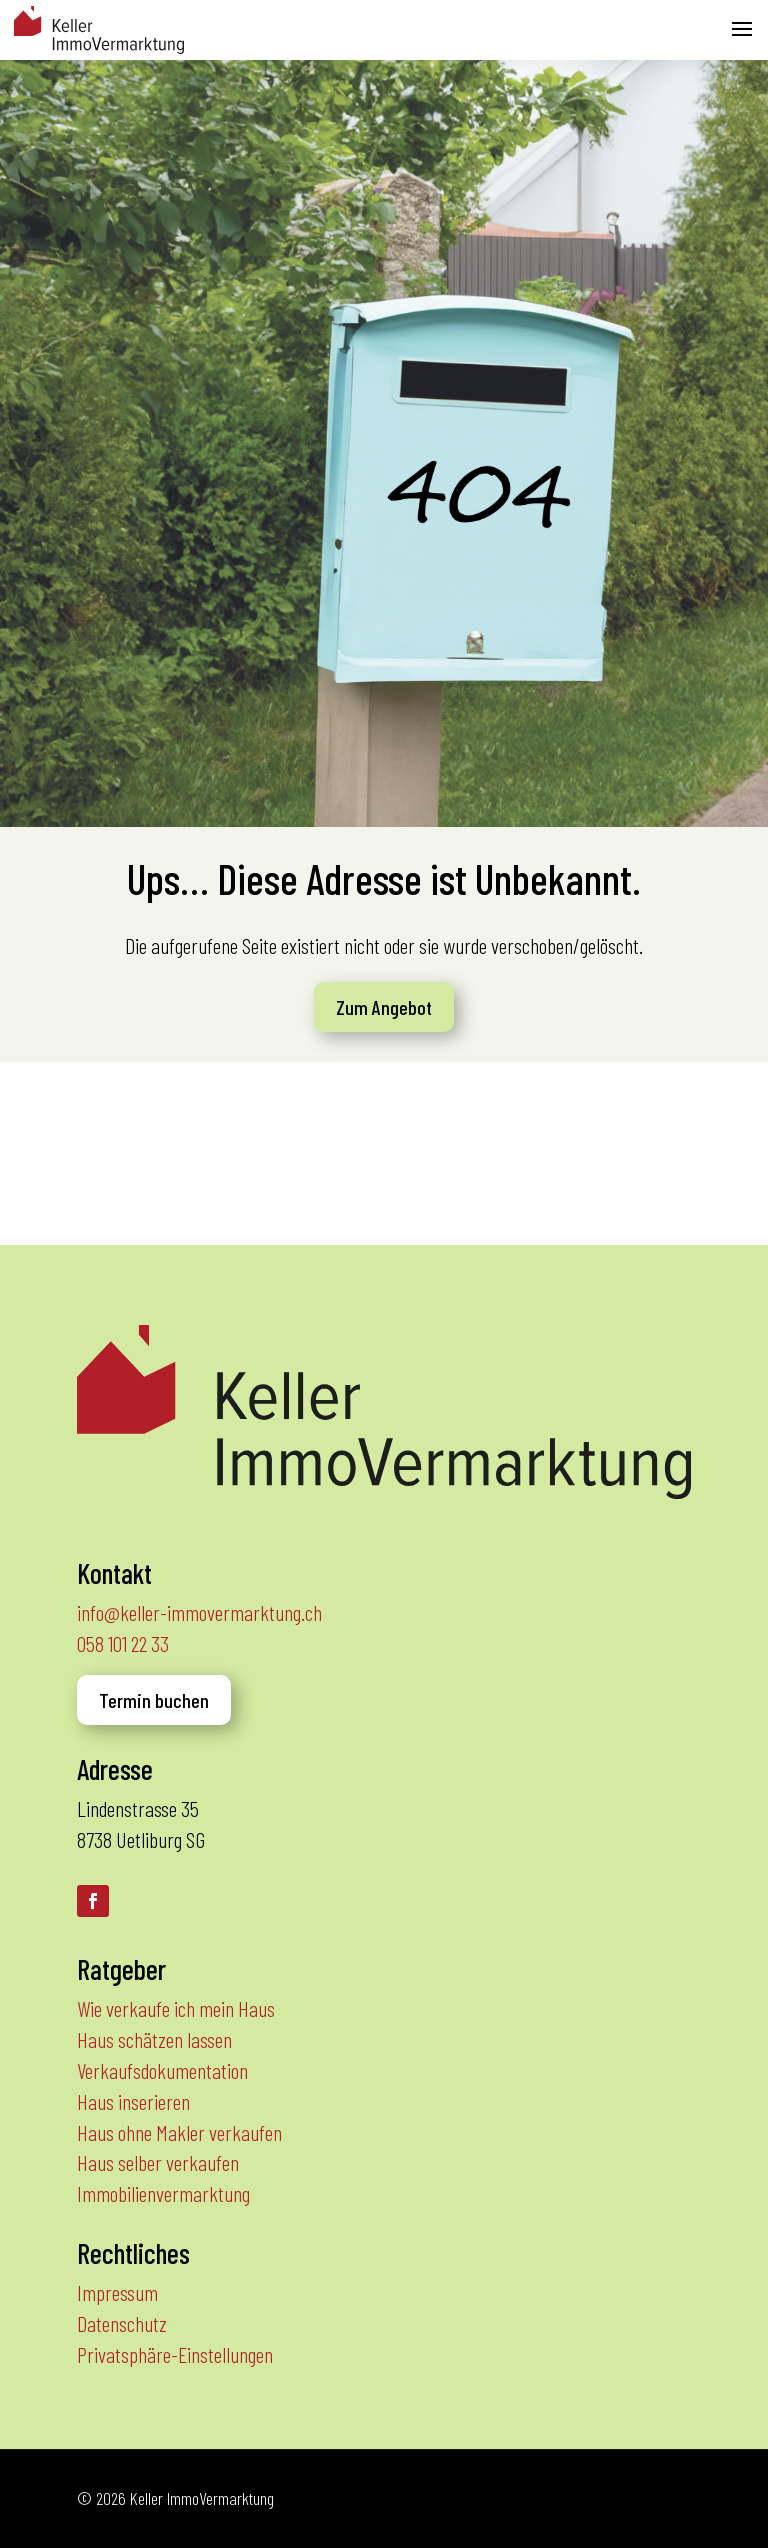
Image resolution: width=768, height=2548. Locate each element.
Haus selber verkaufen (158, 2162)
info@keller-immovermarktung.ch (199, 1612)
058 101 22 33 (123, 1643)
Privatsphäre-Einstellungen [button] (175, 2354)
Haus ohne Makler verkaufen (179, 2132)
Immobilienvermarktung (163, 2193)
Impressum (117, 2292)
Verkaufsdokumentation (162, 2070)
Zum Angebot (384, 1007)
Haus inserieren (133, 2101)
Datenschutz (122, 2323)
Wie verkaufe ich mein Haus (176, 2008)
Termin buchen (154, 1700)
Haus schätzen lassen (154, 2039)
